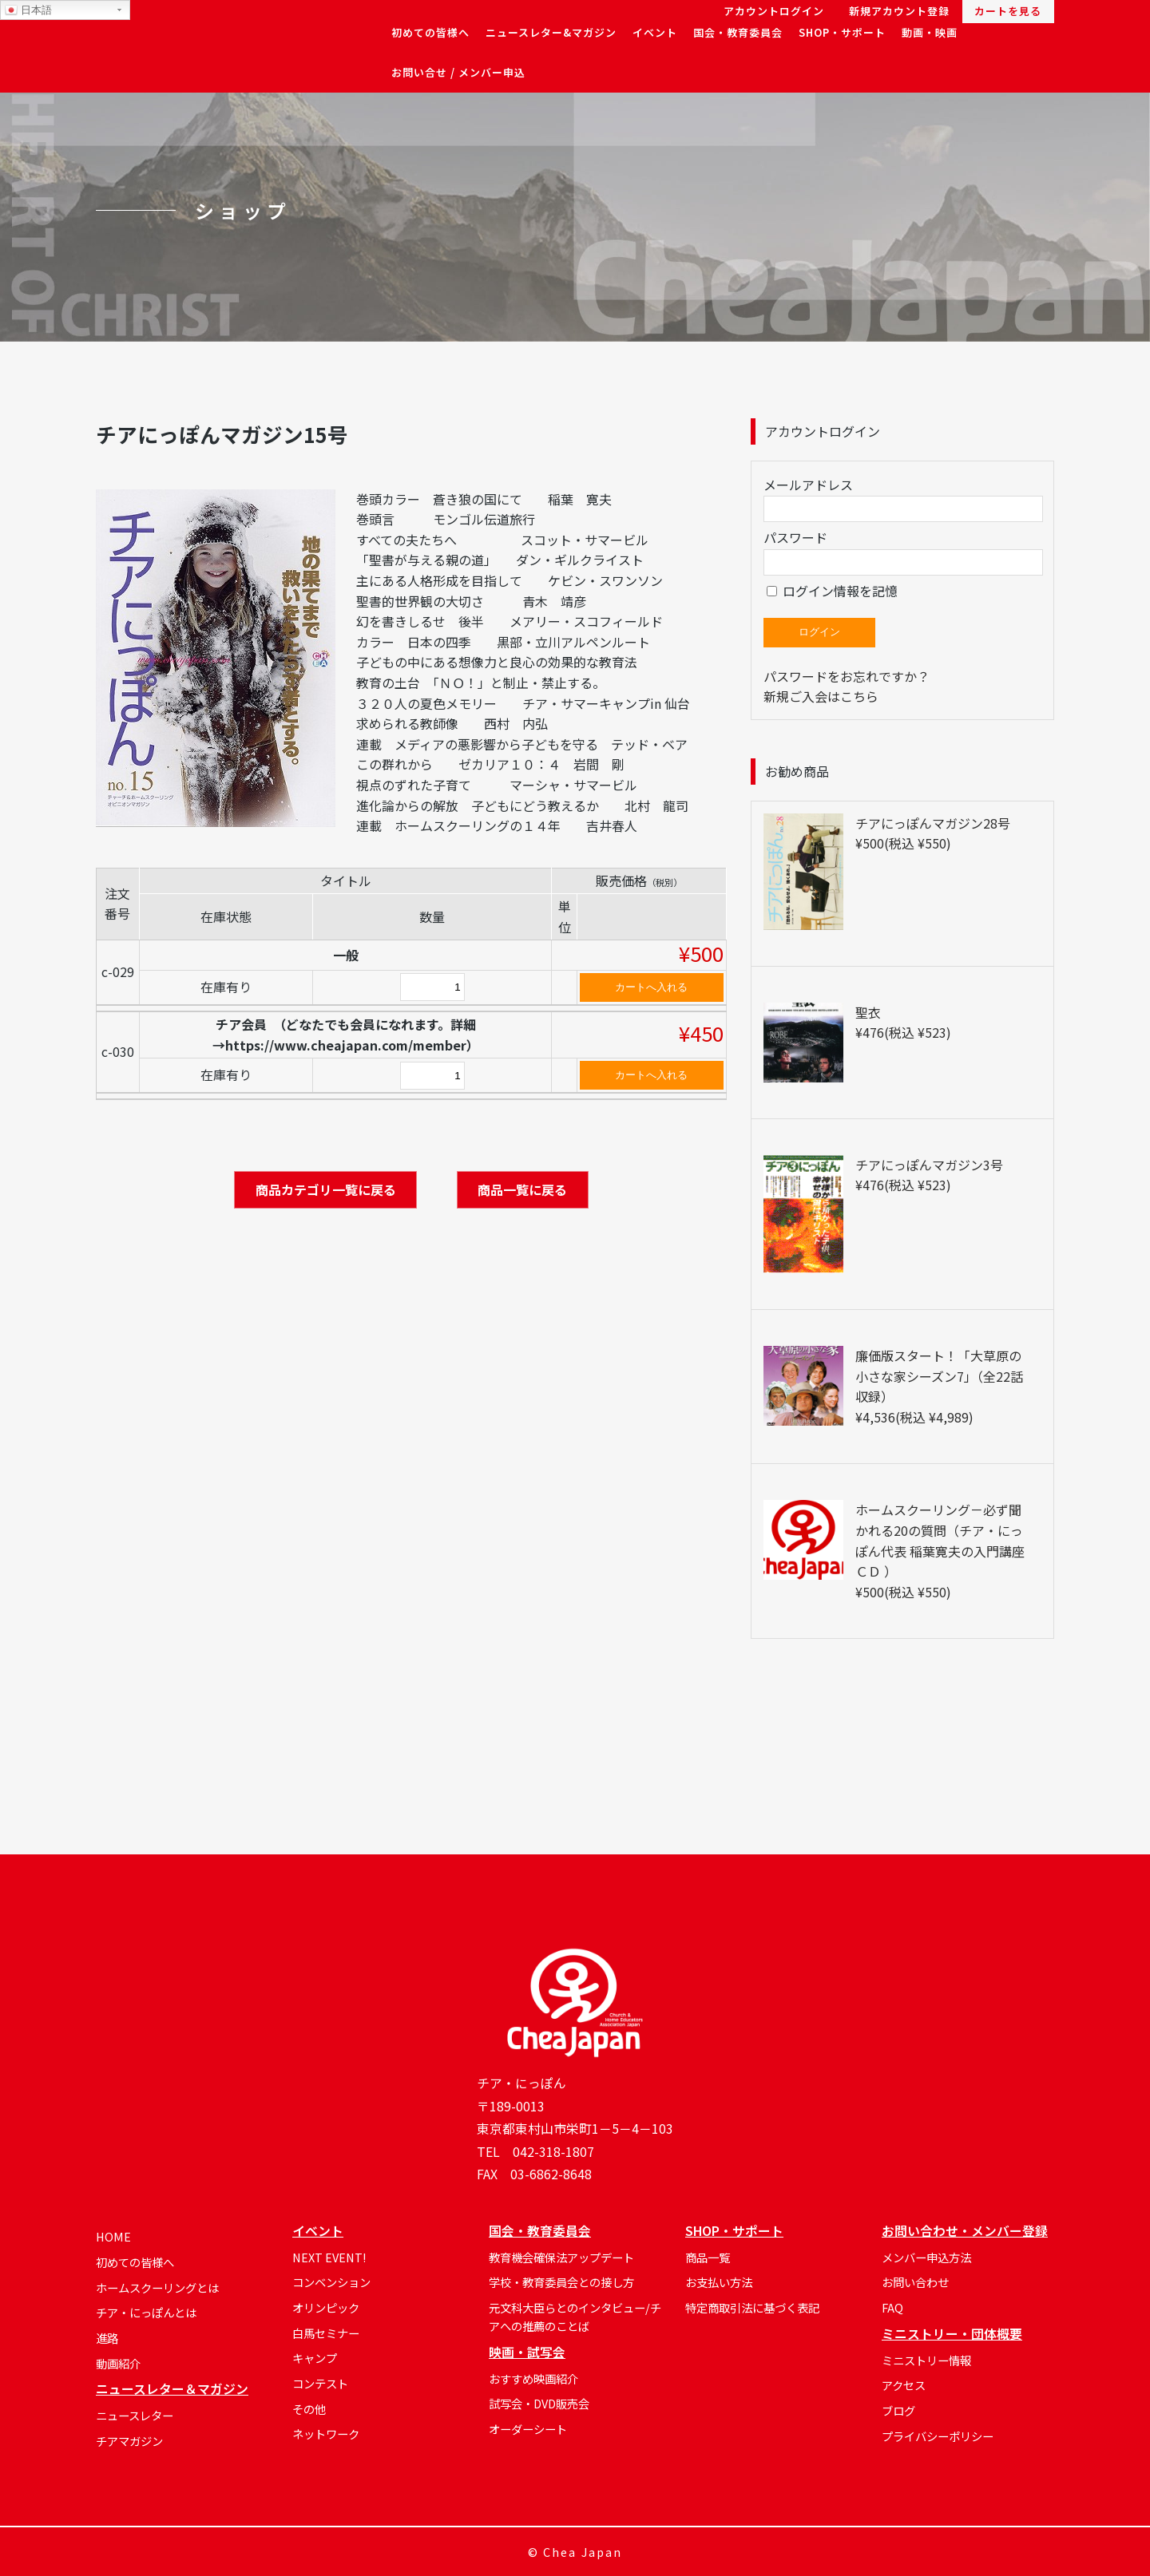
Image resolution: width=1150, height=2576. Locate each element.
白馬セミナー (325, 2333)
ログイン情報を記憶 (832, 590)
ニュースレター (134, 2415)
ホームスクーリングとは (157, 2287)
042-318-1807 (553, 2152)
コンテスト (320, 2383)
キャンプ (314, 2357)
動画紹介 (118, 2363)
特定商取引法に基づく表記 (752, 2307)
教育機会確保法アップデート (561, 2257)
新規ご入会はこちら (820, 696)
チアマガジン (129, 2440)
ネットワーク (325, 2433)
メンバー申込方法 (926, 2257)
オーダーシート (528, 2428)
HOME (113, 2236)
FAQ (892, 2307)
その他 (309, 2408)
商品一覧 (707, 2257)
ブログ (898, 2410)
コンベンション (331, 2281)
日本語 (28, 10)
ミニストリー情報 (926, 2360)
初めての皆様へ (135, 2262)
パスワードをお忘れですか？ (846, 676)
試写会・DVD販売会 (539, 2403)
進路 (107, 2337)
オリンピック (325, 2307)
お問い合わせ (915, 2281)
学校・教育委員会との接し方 (561, 2281)
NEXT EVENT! (329, 2257)
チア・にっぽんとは (146, 2312)
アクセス (904, 2384)
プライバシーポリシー (937, 2436)
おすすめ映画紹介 (533, 2378)
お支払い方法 (718, 2281)
